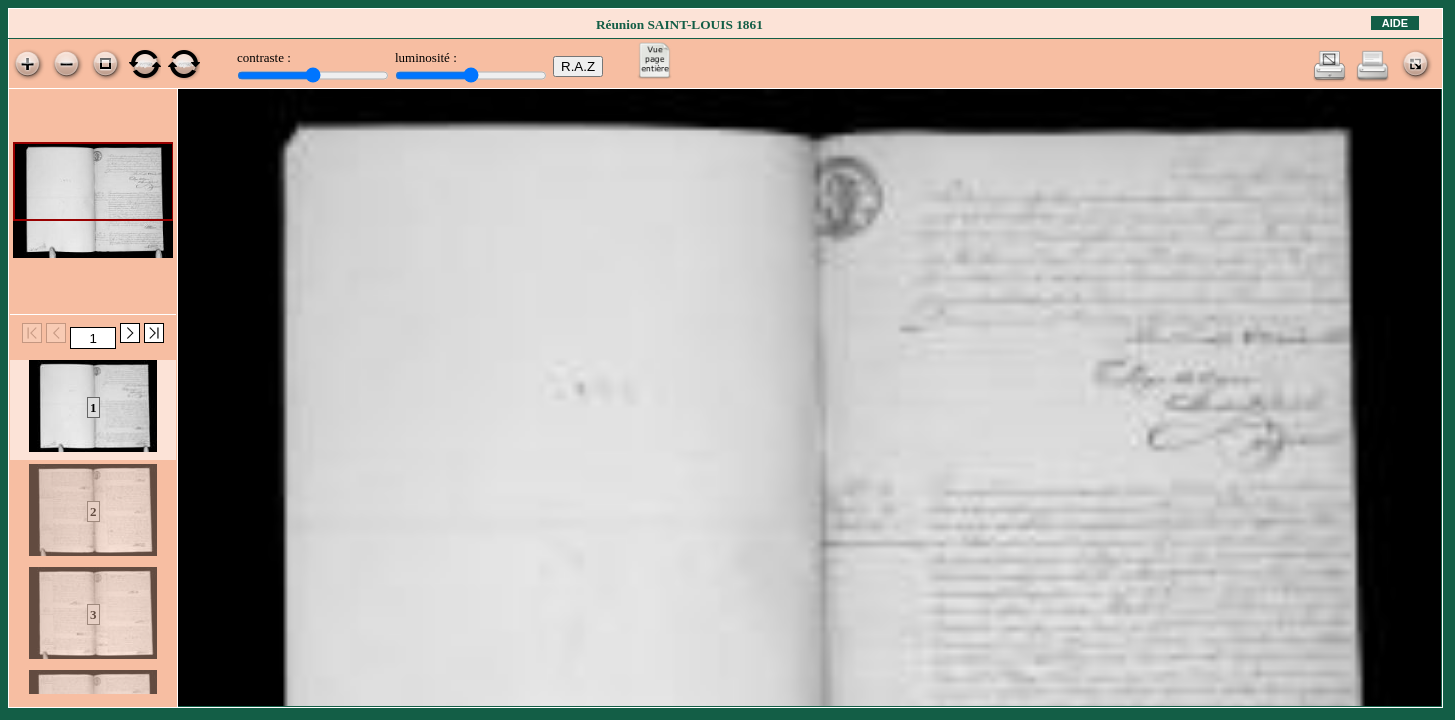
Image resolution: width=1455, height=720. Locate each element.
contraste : (264, 57)
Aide (1395, 23)
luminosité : (426, 57)
